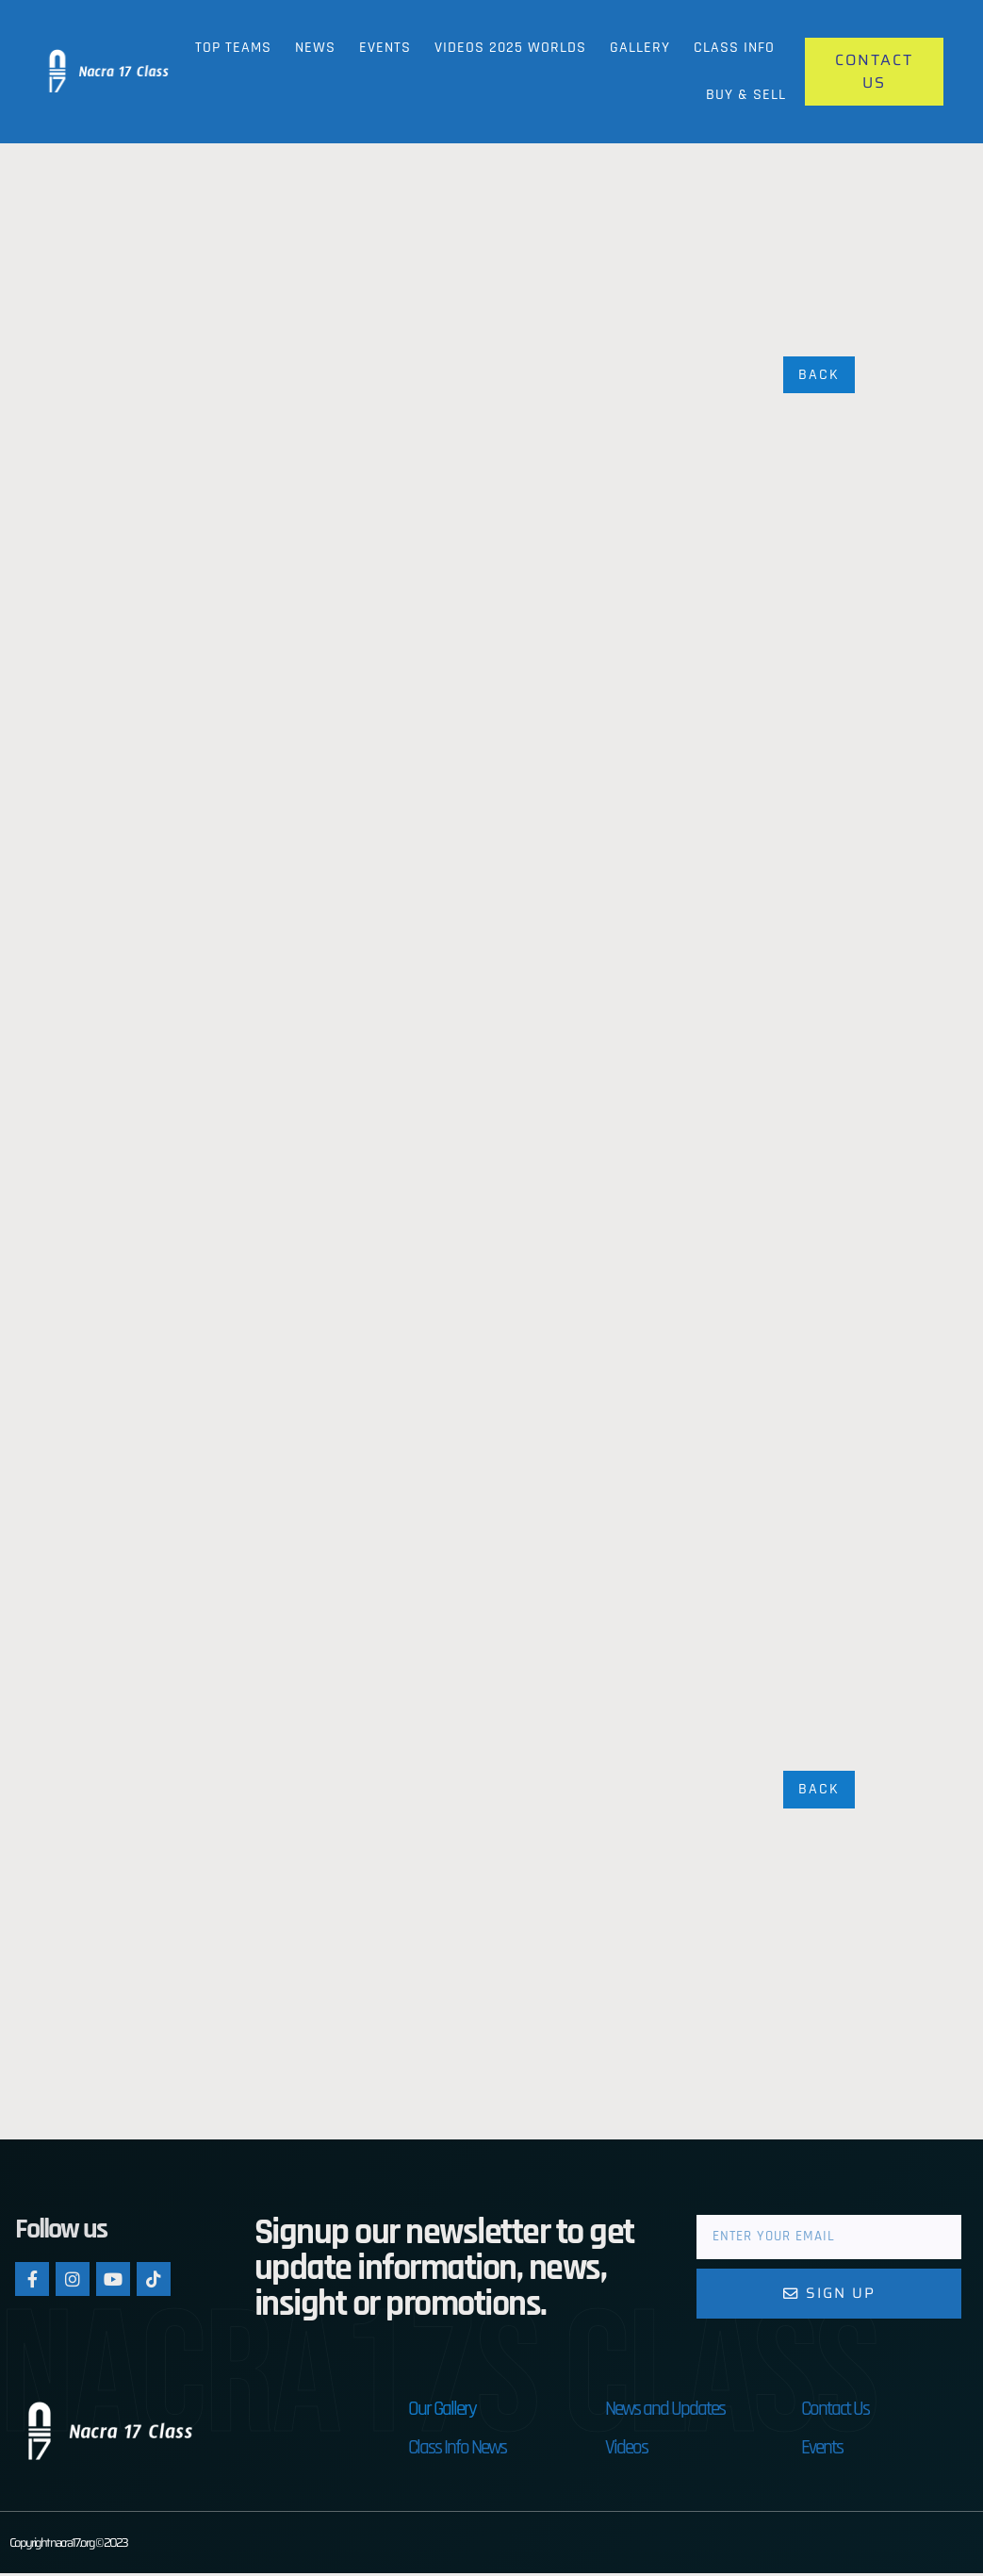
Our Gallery (442, 2411)
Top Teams (233, 48)
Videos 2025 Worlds (510, 48)
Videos (626, 2450)
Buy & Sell (746, 95)
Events (385, 48)
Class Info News (457, 2450)
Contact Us (835, 2411)
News (315, 48)
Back (819, 375)
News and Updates (665, 2411)
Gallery (640, 48)
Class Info (734, 48)
